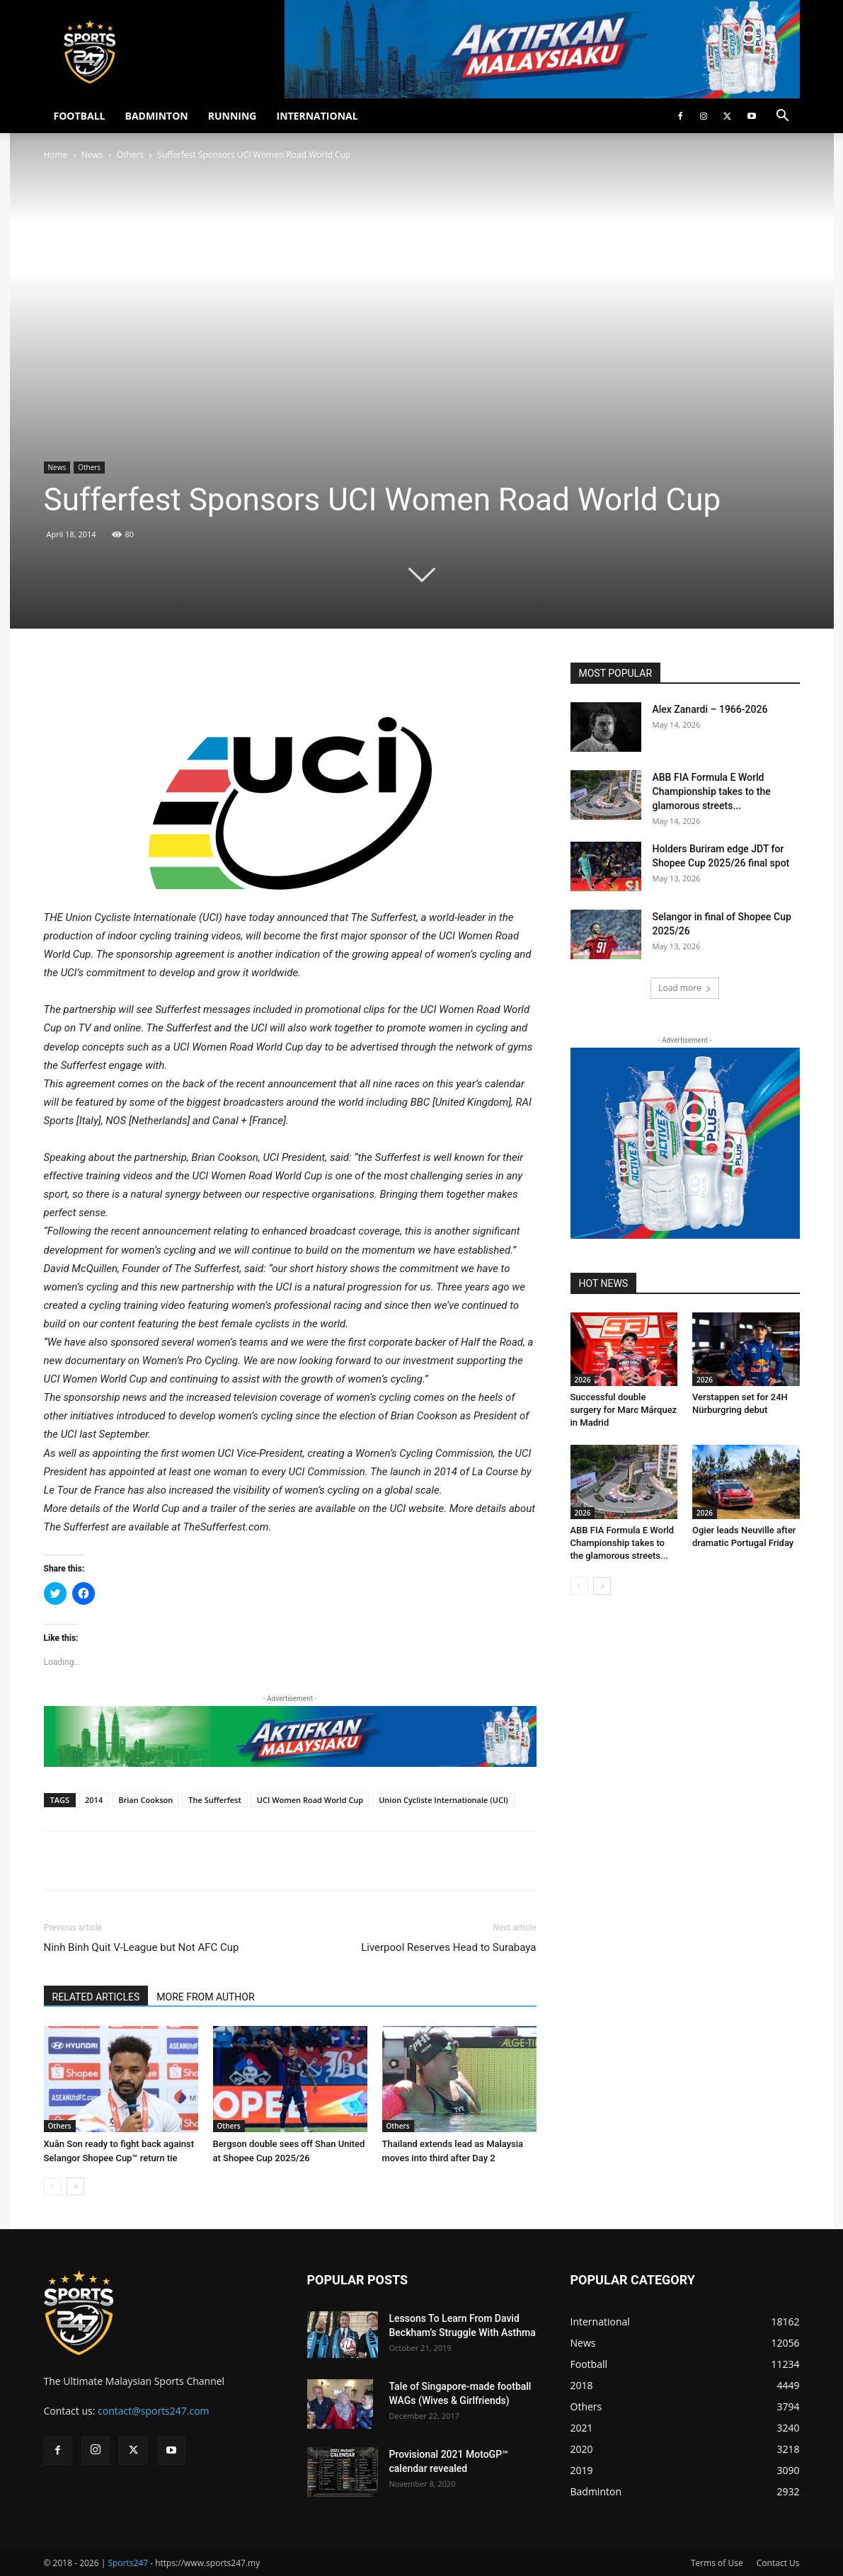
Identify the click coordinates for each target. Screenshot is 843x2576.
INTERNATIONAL (317, 115)
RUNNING (232, 115)
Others (130, 155)
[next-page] (75, 2186)
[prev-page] (53, 2186)
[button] (783, 117)
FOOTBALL (79, 115)
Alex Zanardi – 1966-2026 (710, 709)
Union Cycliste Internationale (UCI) (443, 1799)
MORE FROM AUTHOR (205, 1997)
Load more (684, 988)
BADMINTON (156, 115)
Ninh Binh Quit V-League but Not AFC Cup (141, 1947)
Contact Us (778, 2563)
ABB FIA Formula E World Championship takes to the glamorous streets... (712, 791)
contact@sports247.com (154, 2410)
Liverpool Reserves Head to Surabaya (448, 1947)
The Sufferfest (214, 1799)
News (92, 155)
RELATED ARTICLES (96, 1997)
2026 (583, 1380)
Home (56, 155)
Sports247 (128, 2563)
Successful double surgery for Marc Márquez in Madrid (623, 1410)
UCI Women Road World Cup (310, 1799)
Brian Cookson (145, 1799)
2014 (94, 1799)
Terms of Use (717, 2563)
